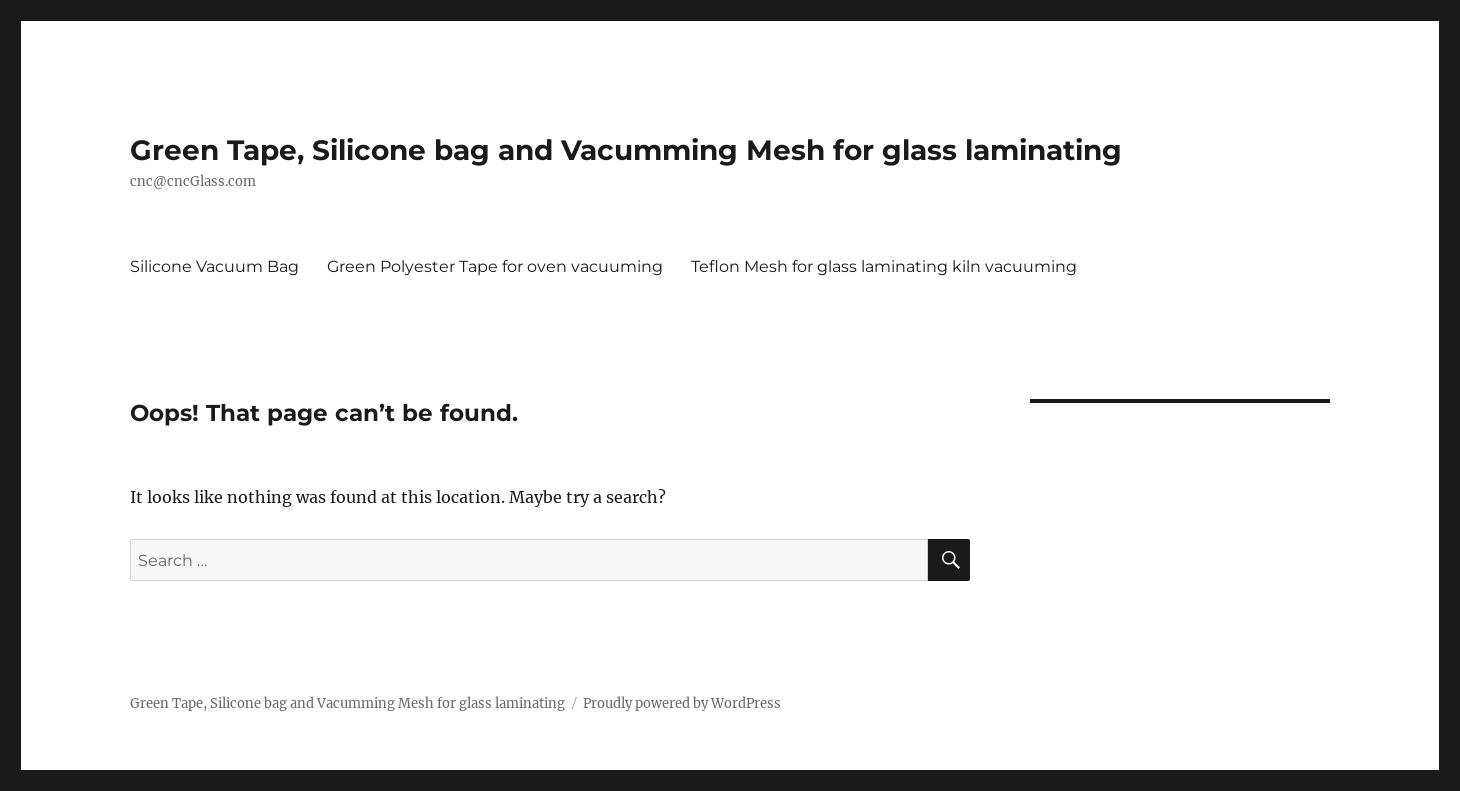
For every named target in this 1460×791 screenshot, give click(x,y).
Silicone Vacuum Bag (214, 266)
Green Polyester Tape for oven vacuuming (495, 266)
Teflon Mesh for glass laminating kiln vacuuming (884, 266)
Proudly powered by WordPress (682, 703)
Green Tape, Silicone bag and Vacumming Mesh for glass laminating (626, 150)
